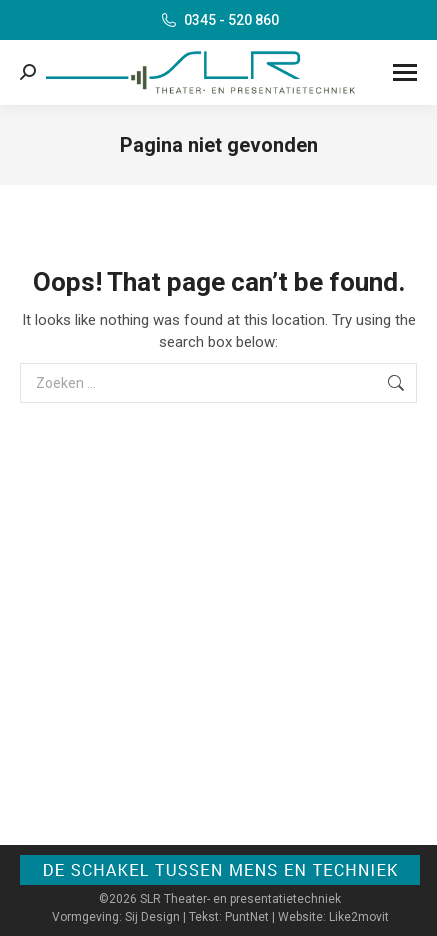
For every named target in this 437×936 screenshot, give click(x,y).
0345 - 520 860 (219, 20)
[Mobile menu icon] (405, 72)
